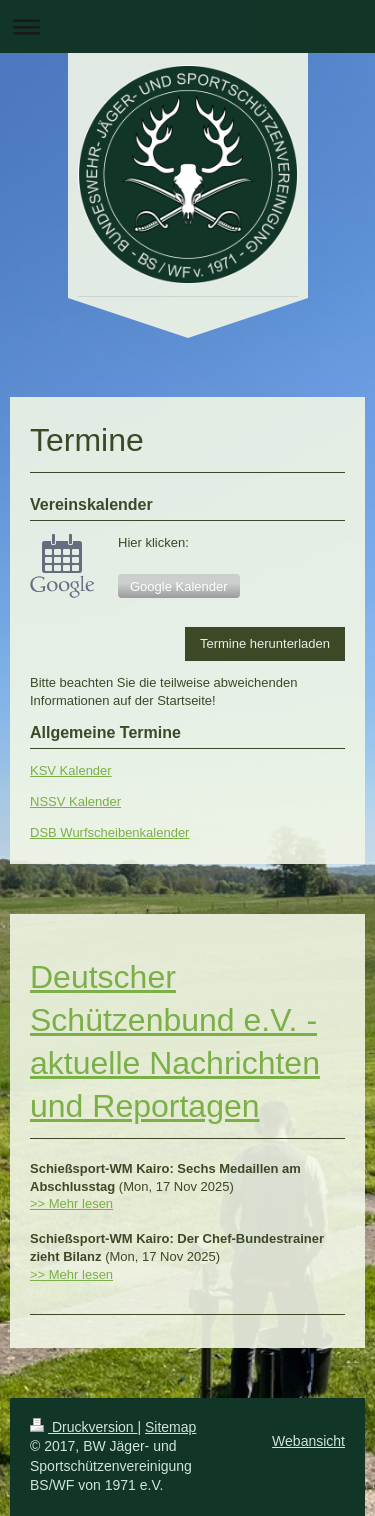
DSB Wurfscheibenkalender (109, 832)
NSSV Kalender (75, 801)
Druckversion (83, 1427)
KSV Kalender (71, 770)
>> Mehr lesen (71, 1203)
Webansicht (308, 1441)
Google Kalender (179, 586)
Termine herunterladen (265, 643)
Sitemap (170, 1427)
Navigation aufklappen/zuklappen (187, 26)
